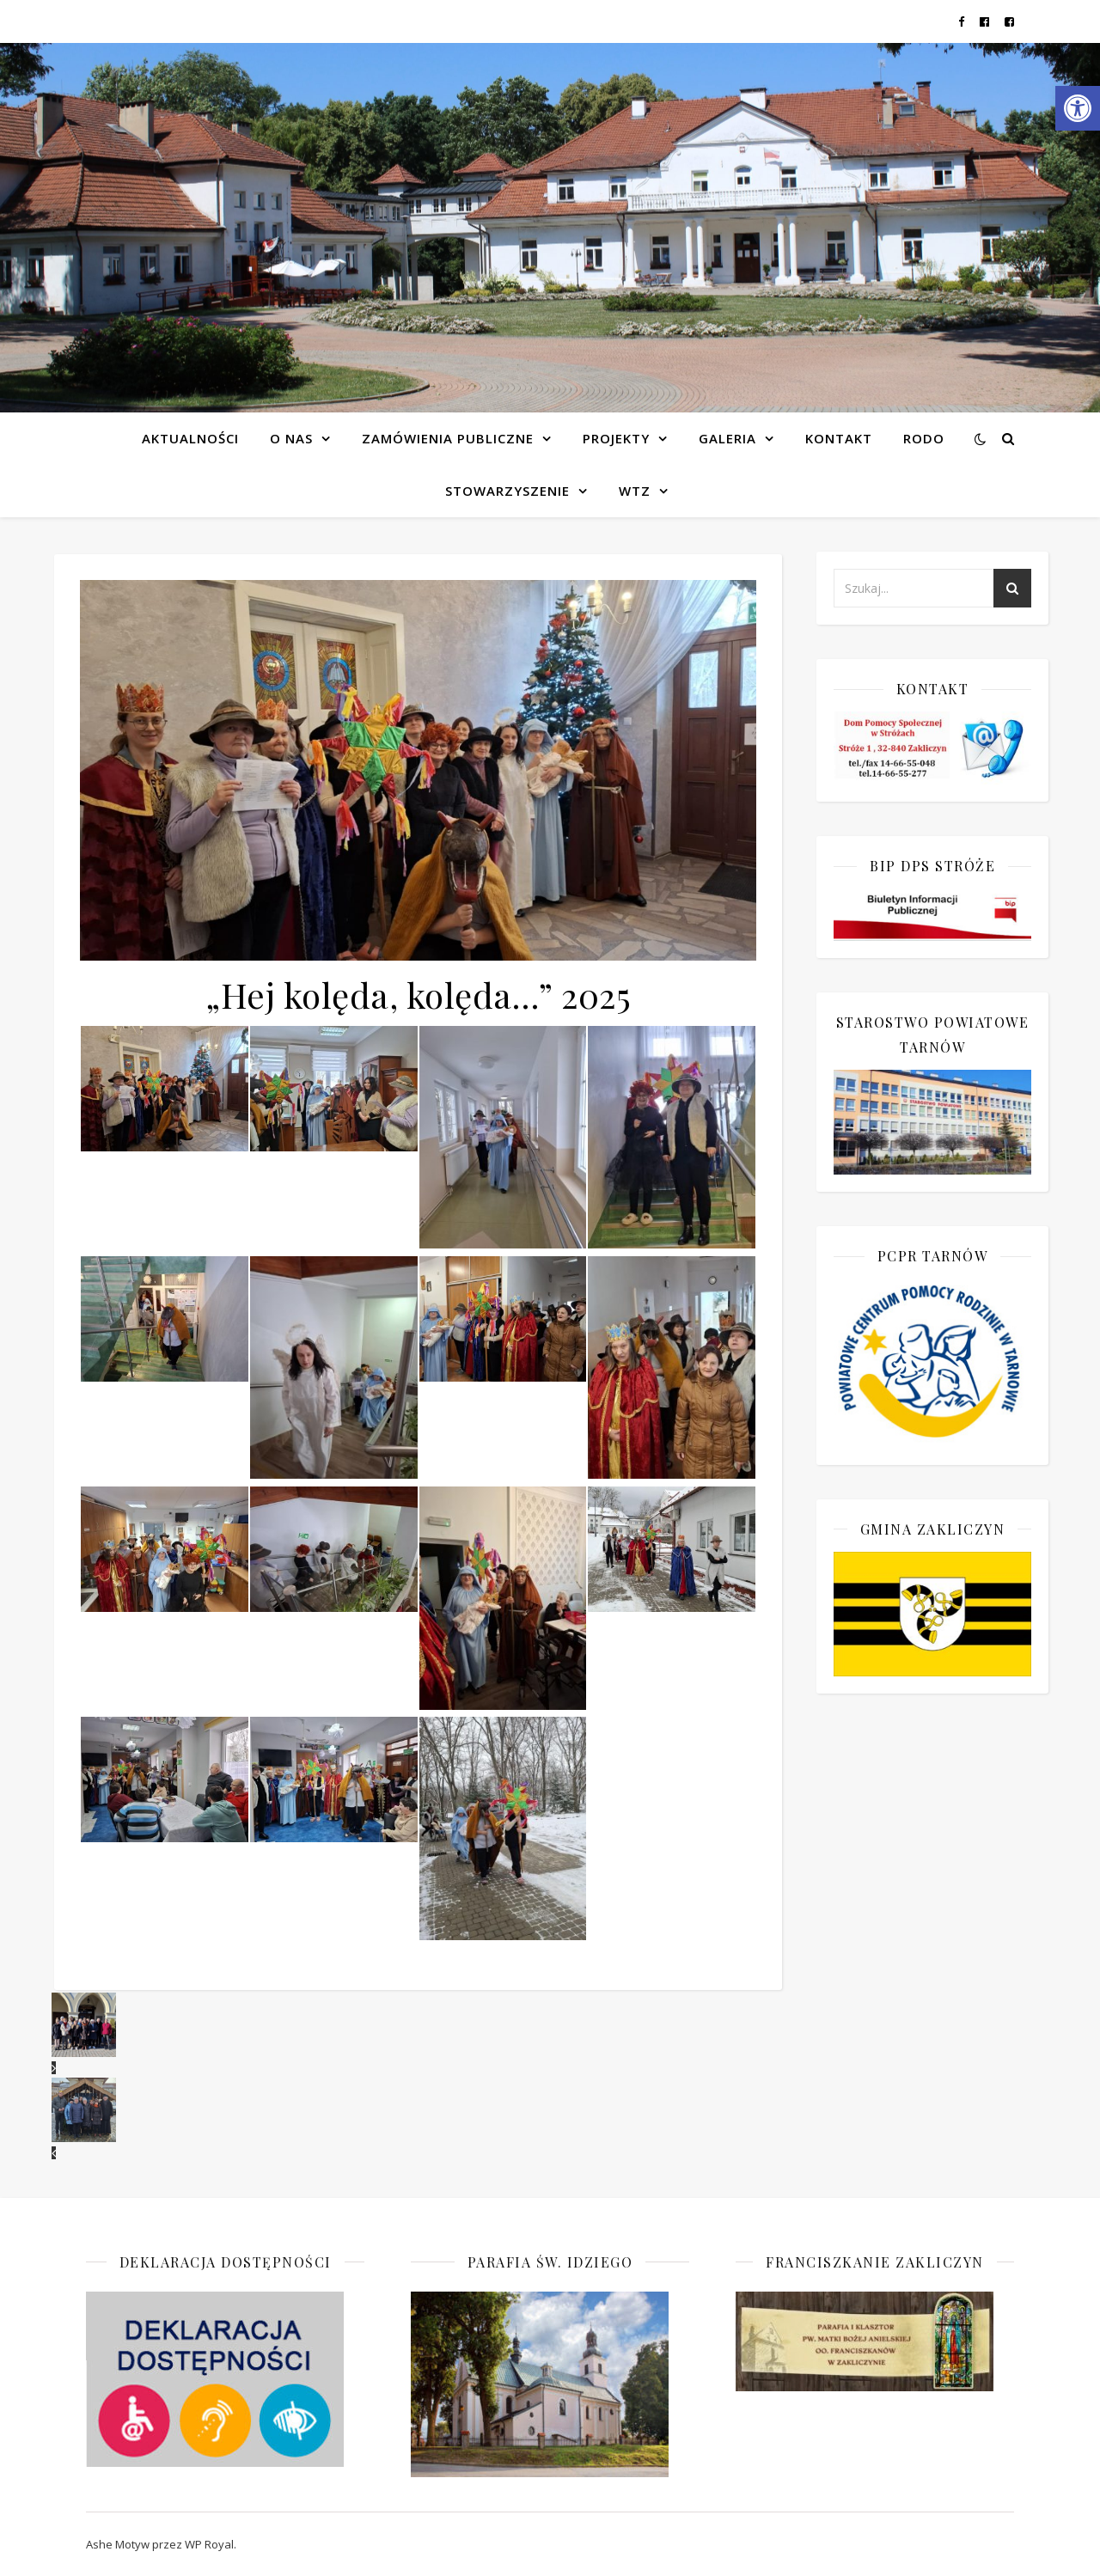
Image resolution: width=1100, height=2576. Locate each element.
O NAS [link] (291, 438)
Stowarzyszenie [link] (507, 490)
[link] (1077, 108)
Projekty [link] (616, 438)
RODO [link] (923, 438)
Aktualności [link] (190, 438)
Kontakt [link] (838, 438)
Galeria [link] (727, 438)
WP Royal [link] (209, 2544)
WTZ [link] (635, 490)
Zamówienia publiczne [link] (448, 438)
